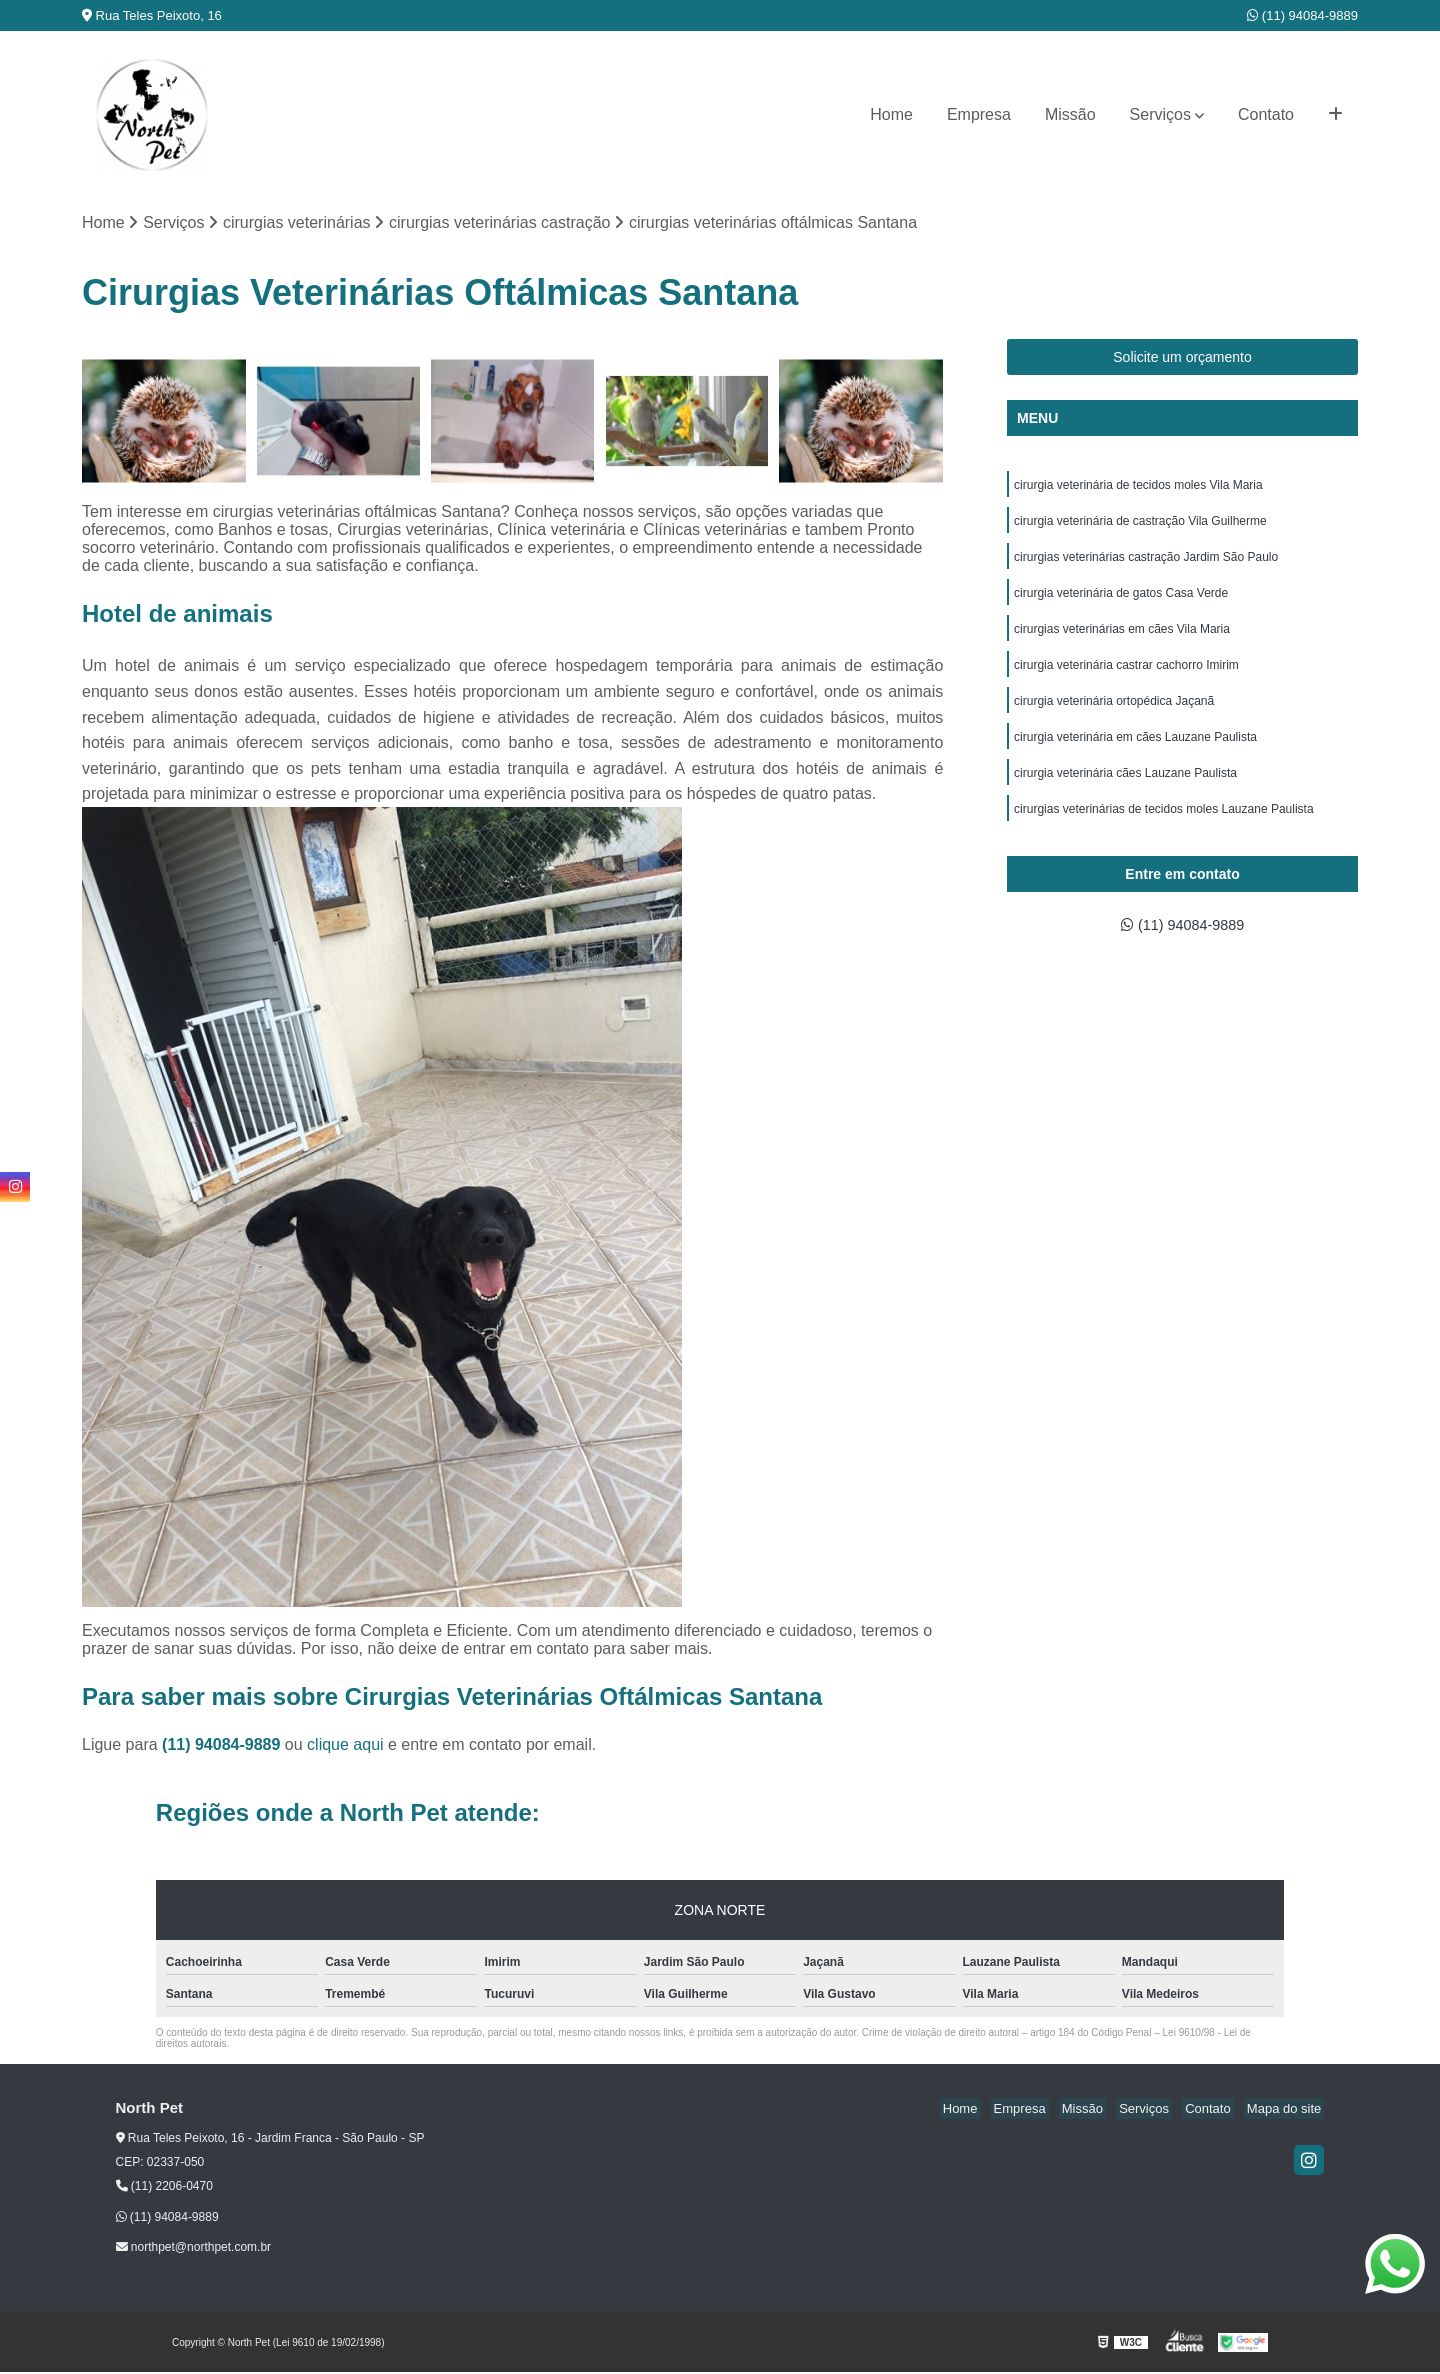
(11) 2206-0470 (164, 2188)
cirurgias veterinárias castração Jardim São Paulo (1146, 564)
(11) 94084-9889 (1302, 15)
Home (891, 114)
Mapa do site (1287, 2110)
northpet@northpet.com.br (194, 2249)
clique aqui (345, 1746)
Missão (1070, 114)
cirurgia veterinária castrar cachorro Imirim (1126, 678)
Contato (1266, 114)
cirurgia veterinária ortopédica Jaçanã (1114, 716)
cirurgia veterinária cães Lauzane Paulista (1125, 792)
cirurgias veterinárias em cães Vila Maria (1122, 640)
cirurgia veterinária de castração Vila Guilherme (1140, 526)
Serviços (1160, 114)
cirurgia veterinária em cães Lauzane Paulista (1135, 754)
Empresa (979, 114)
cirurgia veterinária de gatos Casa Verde (1121, 602)
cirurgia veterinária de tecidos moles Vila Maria (1138, 488)
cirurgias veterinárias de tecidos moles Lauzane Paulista (1164, 830)
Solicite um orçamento (1182, 359)
